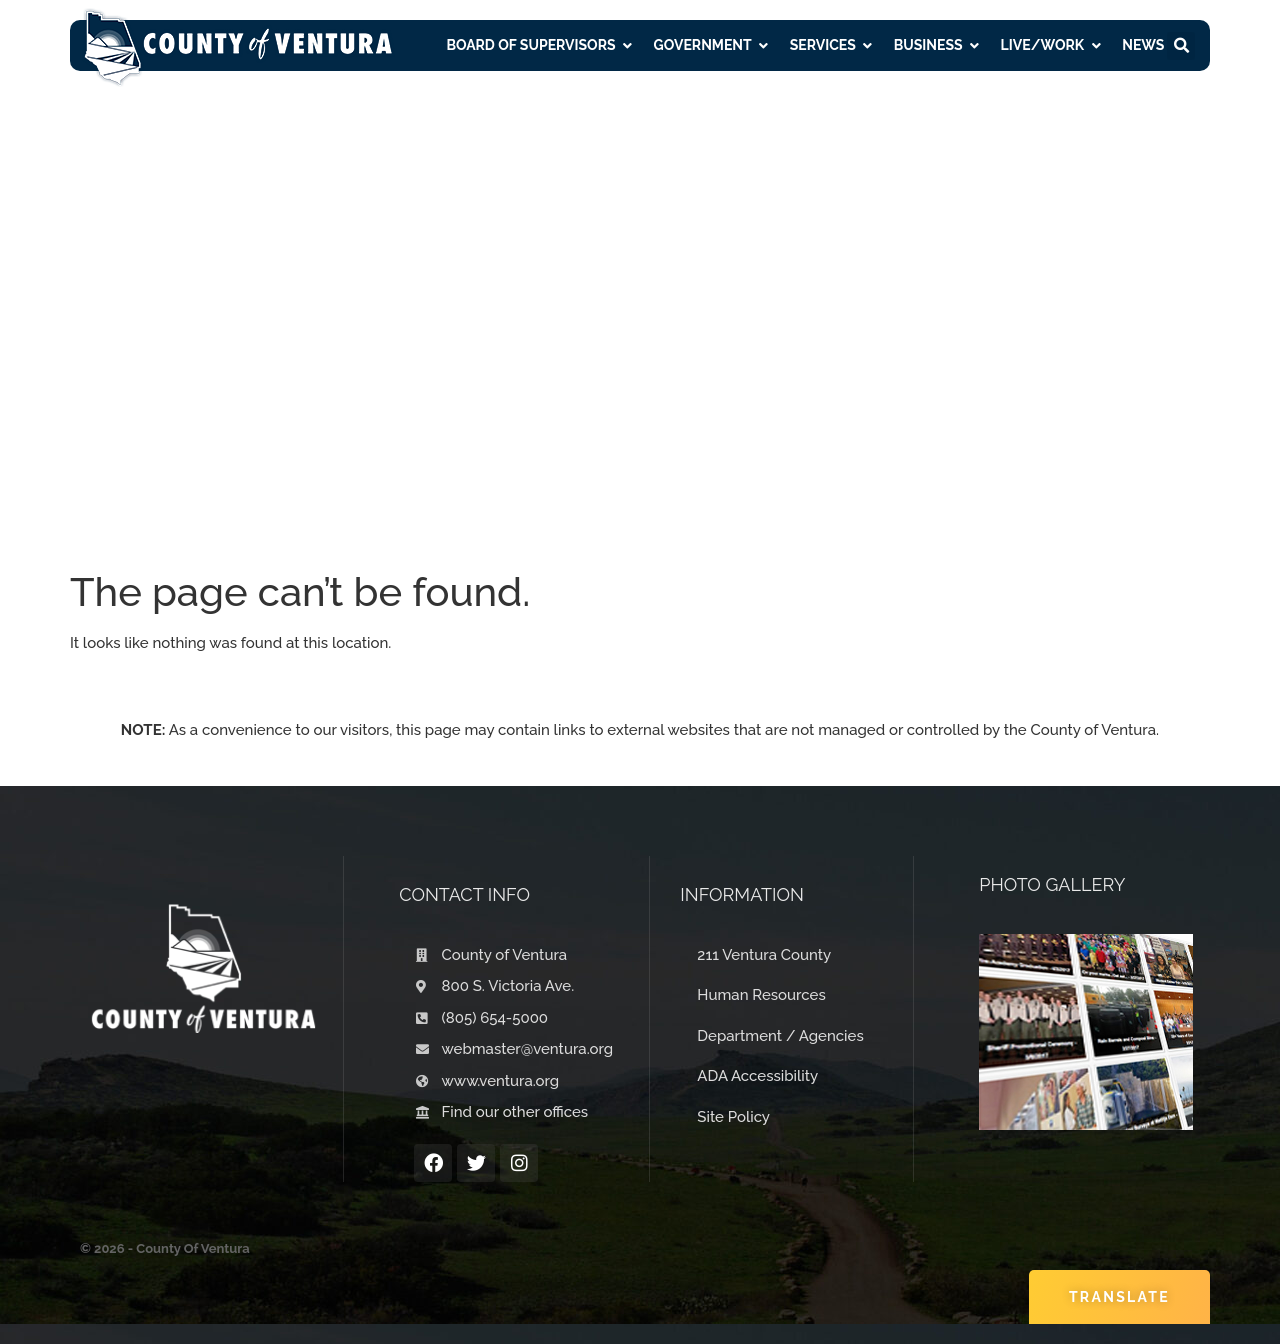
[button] (1181, 46)
